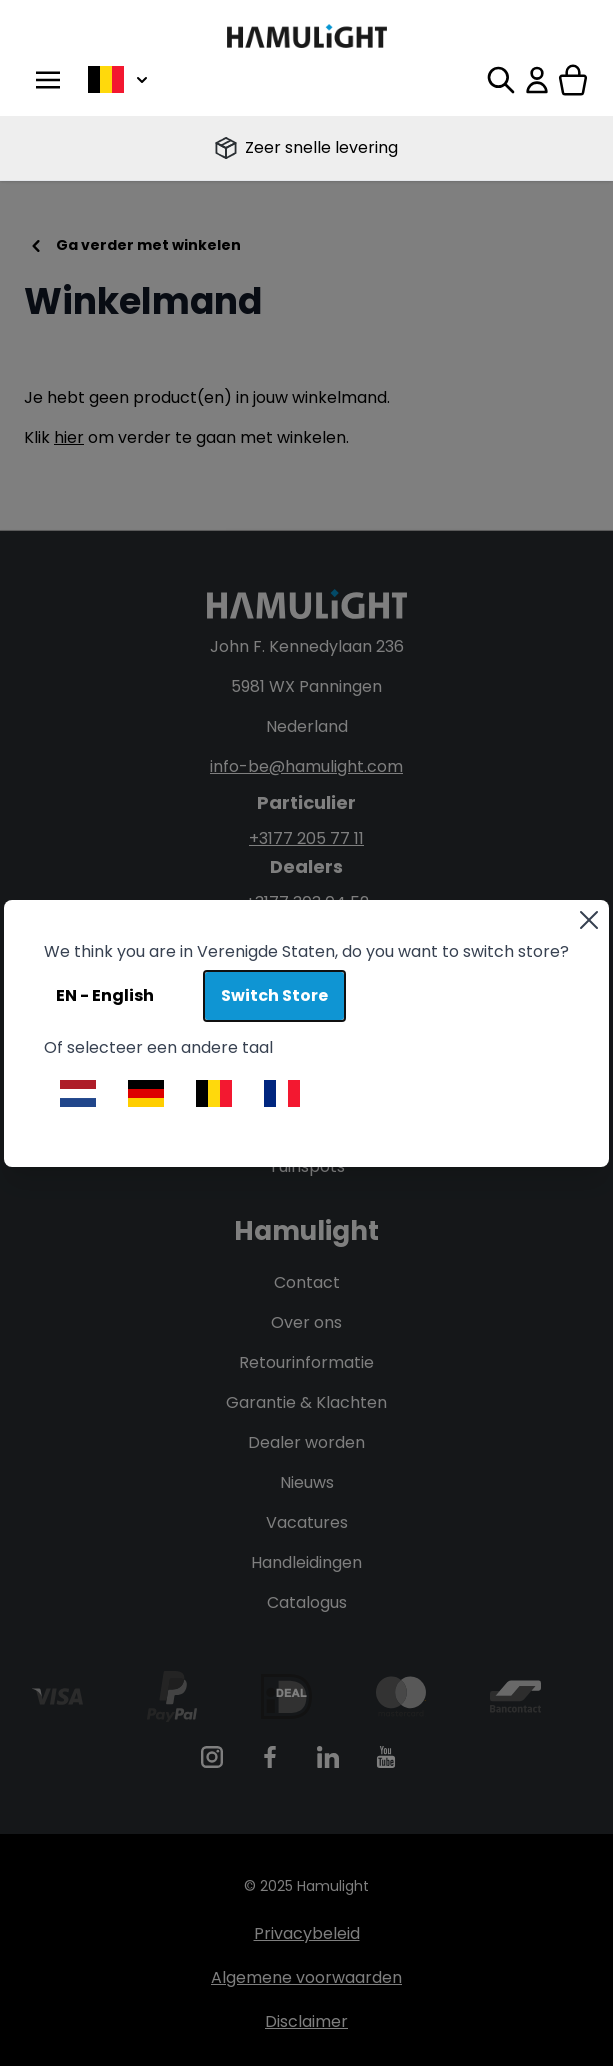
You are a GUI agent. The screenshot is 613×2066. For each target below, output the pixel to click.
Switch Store (274, 995)
